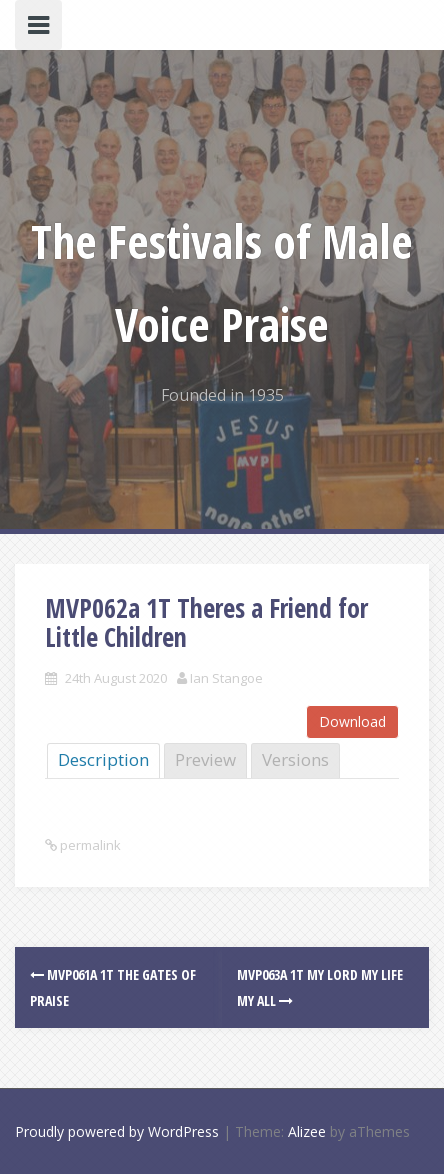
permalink (89, 845)
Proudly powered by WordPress (117, 1131)
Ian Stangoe (226, 678)
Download (352, 721)
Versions (295, 759)
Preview (205, 759)
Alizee (307, 1131)
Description (103, 759)
